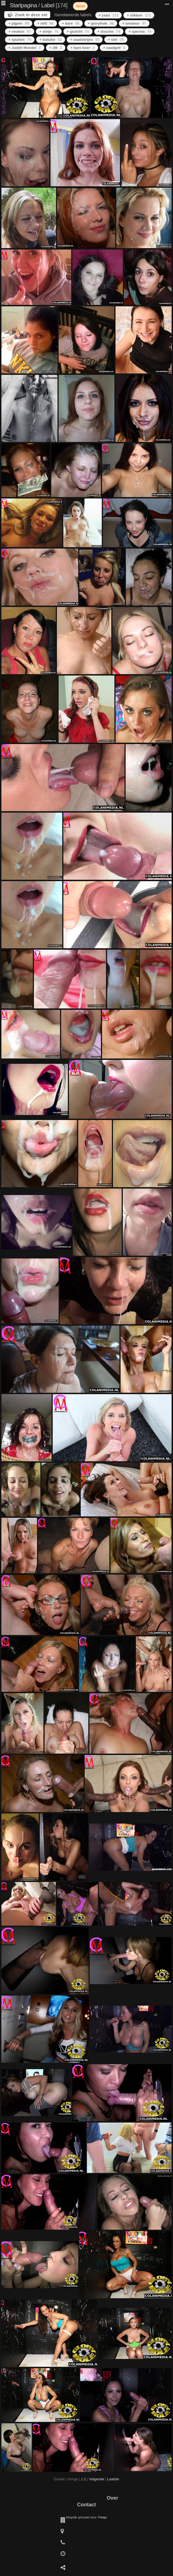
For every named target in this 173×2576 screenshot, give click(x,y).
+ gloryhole (101, 23)
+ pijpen (18, 23)
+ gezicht (78, 31)
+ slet (116, 39)
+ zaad (109, 15)
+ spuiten (19, 39)
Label (47, 5)
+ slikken (139, 15)
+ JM (55, 48)
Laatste (113, 2479)
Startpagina (23, 5)
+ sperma (139, 31)
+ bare (70, 23)
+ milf (45, 23)
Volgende (96, 2479)
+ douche (109, 31)
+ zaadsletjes (84, 39)
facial (80, 6)
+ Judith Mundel (24, 48)
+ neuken (19, 31)
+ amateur (134, 23)
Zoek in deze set (31, 14)
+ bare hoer (82, 48)
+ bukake (51, 39)
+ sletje (48, 31)
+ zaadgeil (114, 48)
